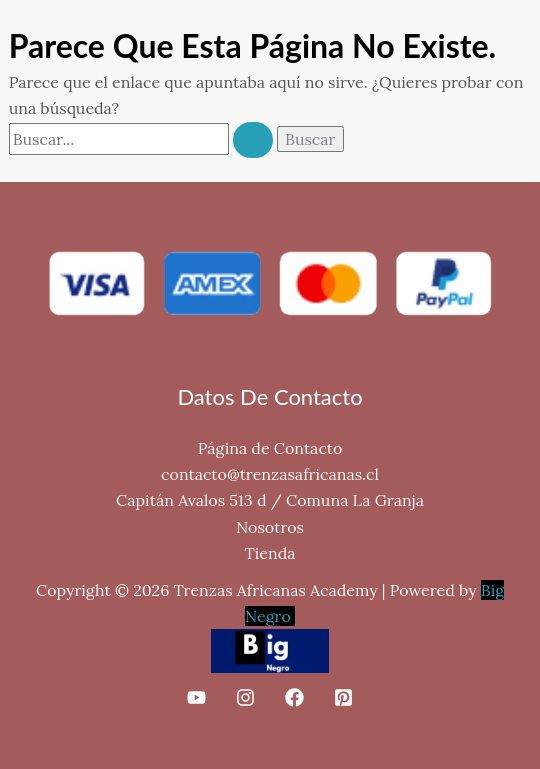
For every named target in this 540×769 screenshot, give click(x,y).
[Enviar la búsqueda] (253, 140)
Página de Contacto (270, 448)
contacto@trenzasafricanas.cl (270, 474)
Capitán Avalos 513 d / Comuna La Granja (270, 500)
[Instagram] (245, 697)
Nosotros (270, 527)
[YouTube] (196, 697)
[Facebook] (294, 697)
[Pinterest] (343, 697)
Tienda (270, 553)
